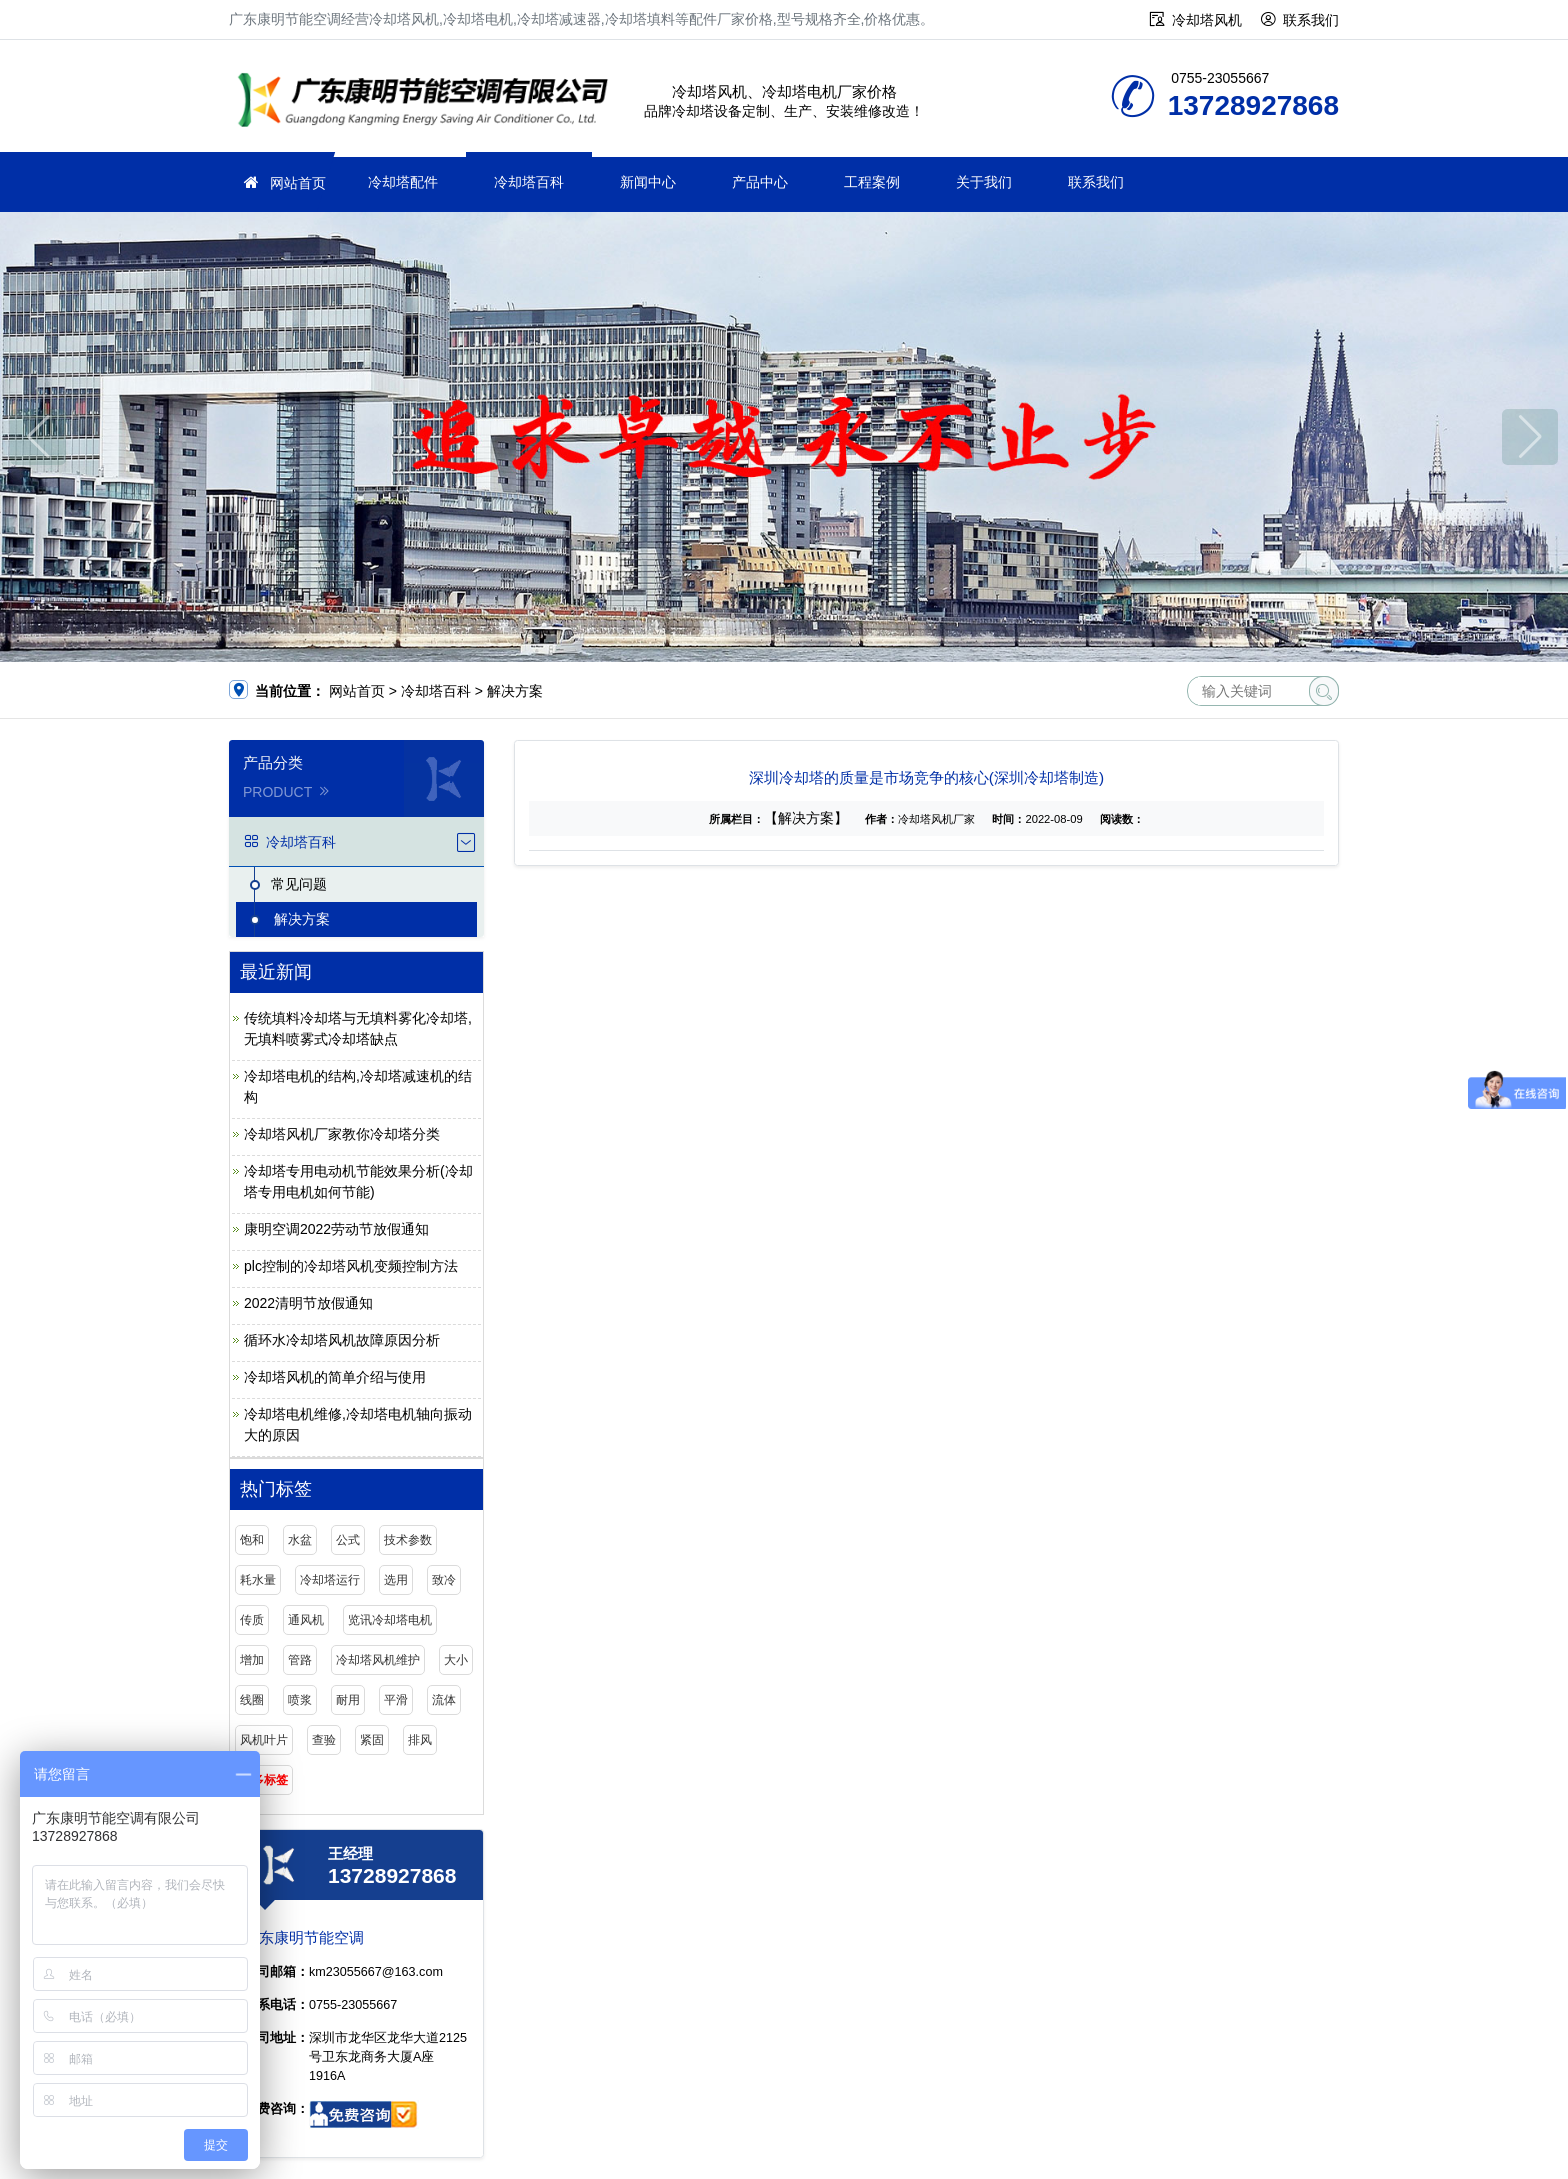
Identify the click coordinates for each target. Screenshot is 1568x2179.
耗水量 (258, 1580)
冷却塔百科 (529, 182)
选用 (396, 1580)
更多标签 (264, 1780)
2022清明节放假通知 (308, 1303)
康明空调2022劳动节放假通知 (336, 1229)
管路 (300, 1660)
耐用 (348, 1700)
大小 (456, 1660)
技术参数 (408, 1540)
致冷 (444, 1580)
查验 (324, 1740)
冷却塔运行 (330, 1580)
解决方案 (515, 691)
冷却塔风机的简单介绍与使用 (335, 1377)
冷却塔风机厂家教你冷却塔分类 (342, 1134)
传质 (252, 1620)
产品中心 (760, 182)
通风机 (306, 1620)
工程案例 (872, 182)
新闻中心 (648, 182)
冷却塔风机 (1207, 20)
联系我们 (1311, 20)
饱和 (252, 1540)
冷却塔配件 (403, 182)
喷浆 (300, 1700)
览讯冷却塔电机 (390, 1620)
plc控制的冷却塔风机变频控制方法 (351, 1266)
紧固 (372, 1740)
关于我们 (984, 182)
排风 (420, 1740)
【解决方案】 (806, 818)
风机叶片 (264, 1740)
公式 (348, 1540)
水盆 (300, 1540)
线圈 (252, 1700)
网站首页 (298, 183)
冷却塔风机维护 (378, 1660)
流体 (444, 1700)
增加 (252, 1660)
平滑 (396, 1700)
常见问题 (299, 884)
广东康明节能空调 (429, 102)
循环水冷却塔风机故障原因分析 (342, 1340)
